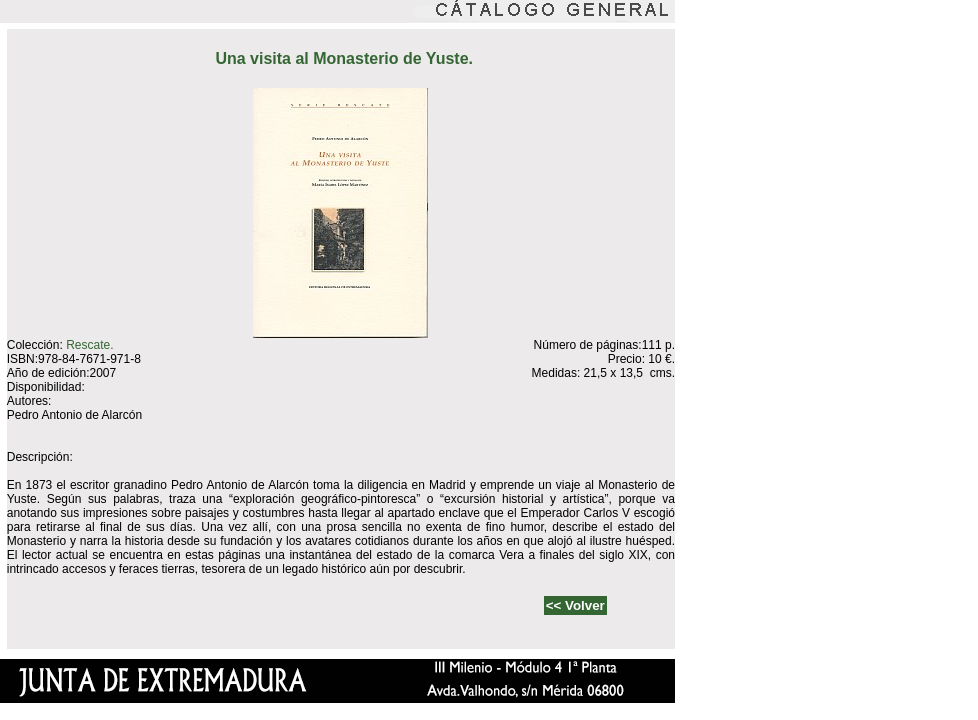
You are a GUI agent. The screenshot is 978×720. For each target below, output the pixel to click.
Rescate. (89, 345)
